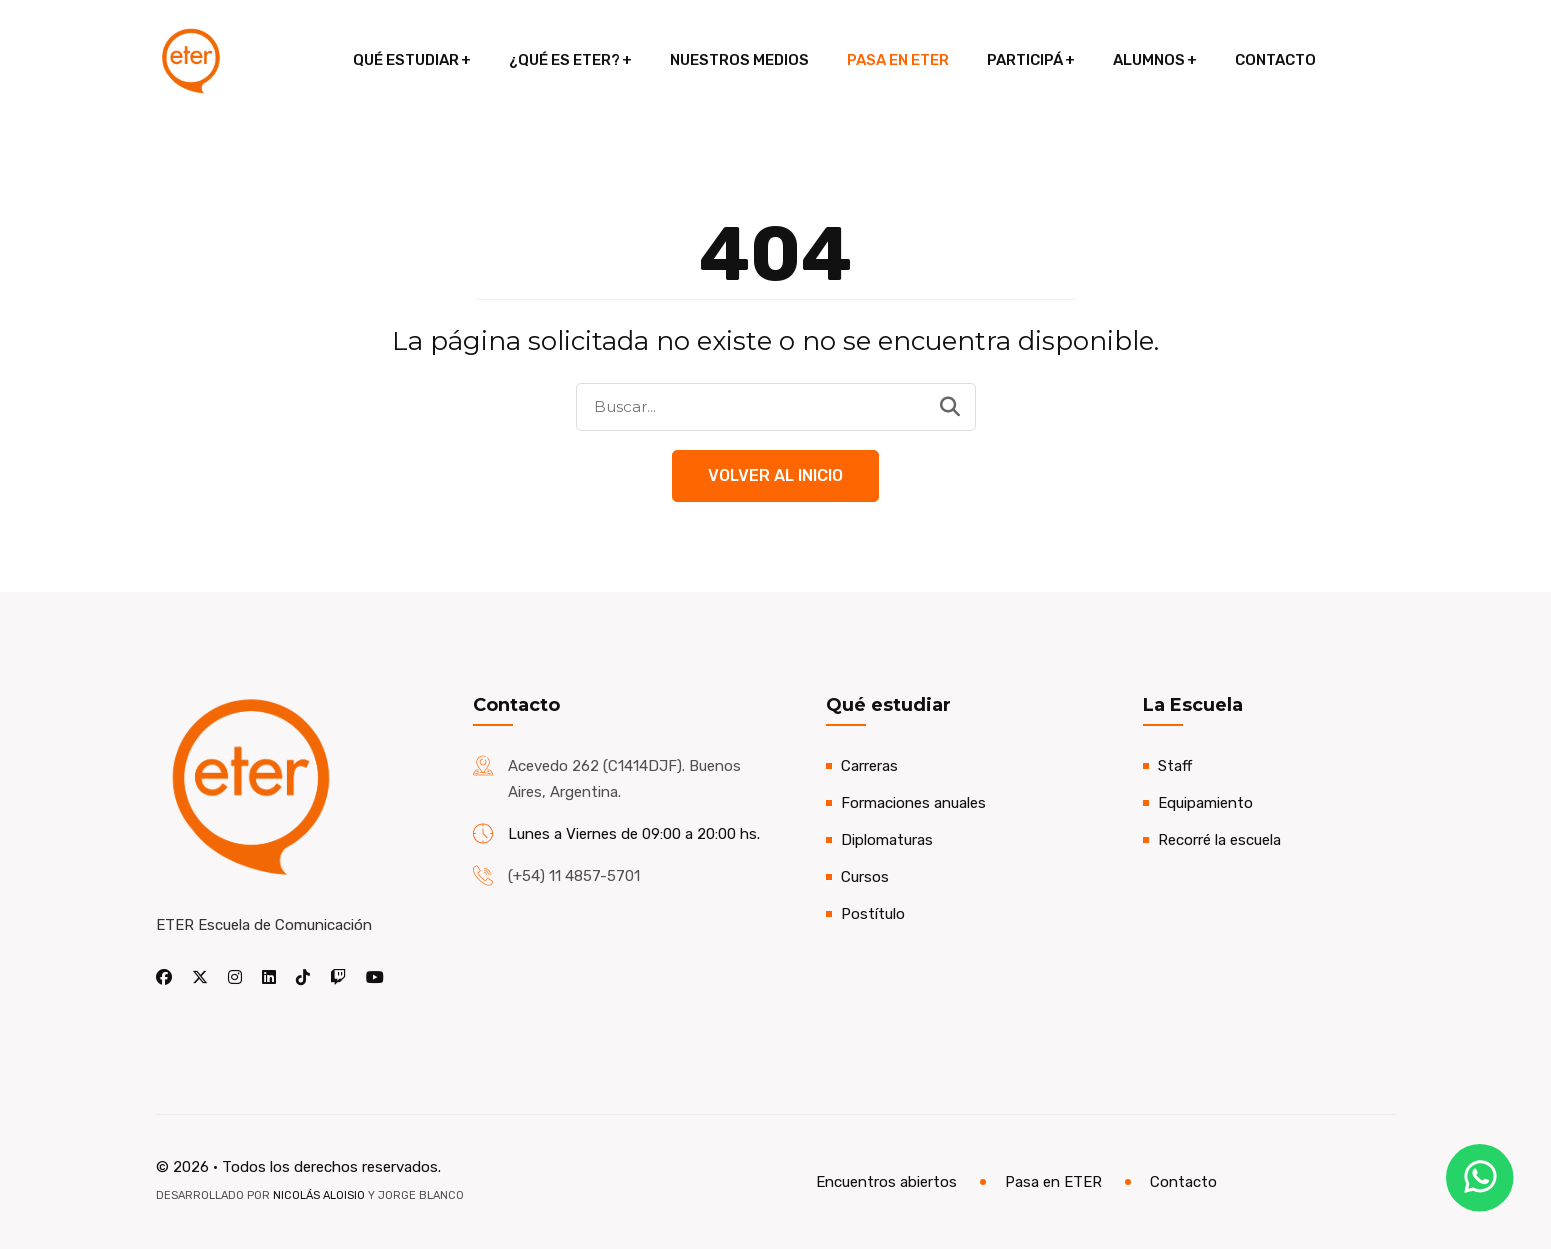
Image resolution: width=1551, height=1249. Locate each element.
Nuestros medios (739, 60)
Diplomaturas (887, 840)
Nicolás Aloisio (319, 1195)
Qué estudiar (406, 60)
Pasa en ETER (898, 60)
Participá (1025, 60)
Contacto (1275, 60)
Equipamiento (1205, 803)
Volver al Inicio (775, 475)
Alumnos (1149, 60)
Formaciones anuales (913, 803)
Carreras (869, 766)
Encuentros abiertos (886, 1182)
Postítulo (873, 914)
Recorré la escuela (1219, 840)
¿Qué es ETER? (564, 60)
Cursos (865, 877)
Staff (1175, 766)
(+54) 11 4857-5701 (574, 876)
